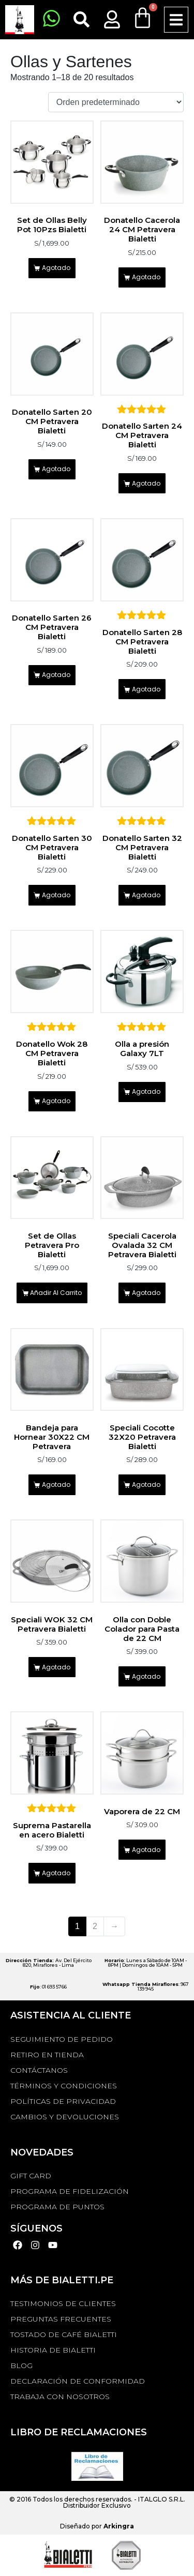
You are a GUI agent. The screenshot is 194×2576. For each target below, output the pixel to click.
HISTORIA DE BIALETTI (53, 2350)
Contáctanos (39, 2070)
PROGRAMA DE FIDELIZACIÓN (69, 2191)
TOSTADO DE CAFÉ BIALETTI (63, 2334)
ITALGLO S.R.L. (161, 2499)
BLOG (21, 2365)
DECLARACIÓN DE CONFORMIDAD (77, 2381)
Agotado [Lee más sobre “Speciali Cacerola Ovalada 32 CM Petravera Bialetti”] (146, 1292)
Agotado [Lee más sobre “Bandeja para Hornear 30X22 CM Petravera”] (56, 1484)
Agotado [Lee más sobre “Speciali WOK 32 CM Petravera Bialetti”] (56, 1667)
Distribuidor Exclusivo (97, 2505)
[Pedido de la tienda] (116, 102)
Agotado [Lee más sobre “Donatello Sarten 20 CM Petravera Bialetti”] (56, 468)
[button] (176, 20)
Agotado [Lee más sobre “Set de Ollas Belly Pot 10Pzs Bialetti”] (56, 267)
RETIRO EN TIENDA (47, 2054)
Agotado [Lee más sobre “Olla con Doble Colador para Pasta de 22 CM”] (146, 1676)
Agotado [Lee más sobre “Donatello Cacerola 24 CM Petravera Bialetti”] (146, 277)
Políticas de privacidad (63, 2101)
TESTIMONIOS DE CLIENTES (63, 2303)
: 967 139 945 (145, 1986)
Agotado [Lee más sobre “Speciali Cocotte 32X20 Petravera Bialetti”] (146, 1484)
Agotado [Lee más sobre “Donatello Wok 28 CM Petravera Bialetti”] (56, 1100)
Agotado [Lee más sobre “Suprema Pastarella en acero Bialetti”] (56, 1873)
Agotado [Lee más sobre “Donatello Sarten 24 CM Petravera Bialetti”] (146, 483)
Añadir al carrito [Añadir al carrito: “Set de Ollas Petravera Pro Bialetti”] (56, 1292)
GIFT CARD (30, 2175)
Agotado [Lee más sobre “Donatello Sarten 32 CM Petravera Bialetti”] (146, 895)
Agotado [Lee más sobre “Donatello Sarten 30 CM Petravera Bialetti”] (56, 895)
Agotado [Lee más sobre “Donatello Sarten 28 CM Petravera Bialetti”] (146, 689)
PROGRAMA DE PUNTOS (57, 2206)
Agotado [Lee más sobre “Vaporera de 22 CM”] (146, 1849)
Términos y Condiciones (63, 2085)
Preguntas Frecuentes (60, 2319)
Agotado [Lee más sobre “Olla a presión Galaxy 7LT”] (146, 1091)
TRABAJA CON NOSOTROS (60, 2396)
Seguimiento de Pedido (61, 2039)
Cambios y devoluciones (64, 2116)
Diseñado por (97, 2526)
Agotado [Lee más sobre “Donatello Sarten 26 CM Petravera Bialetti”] (56, 674)
